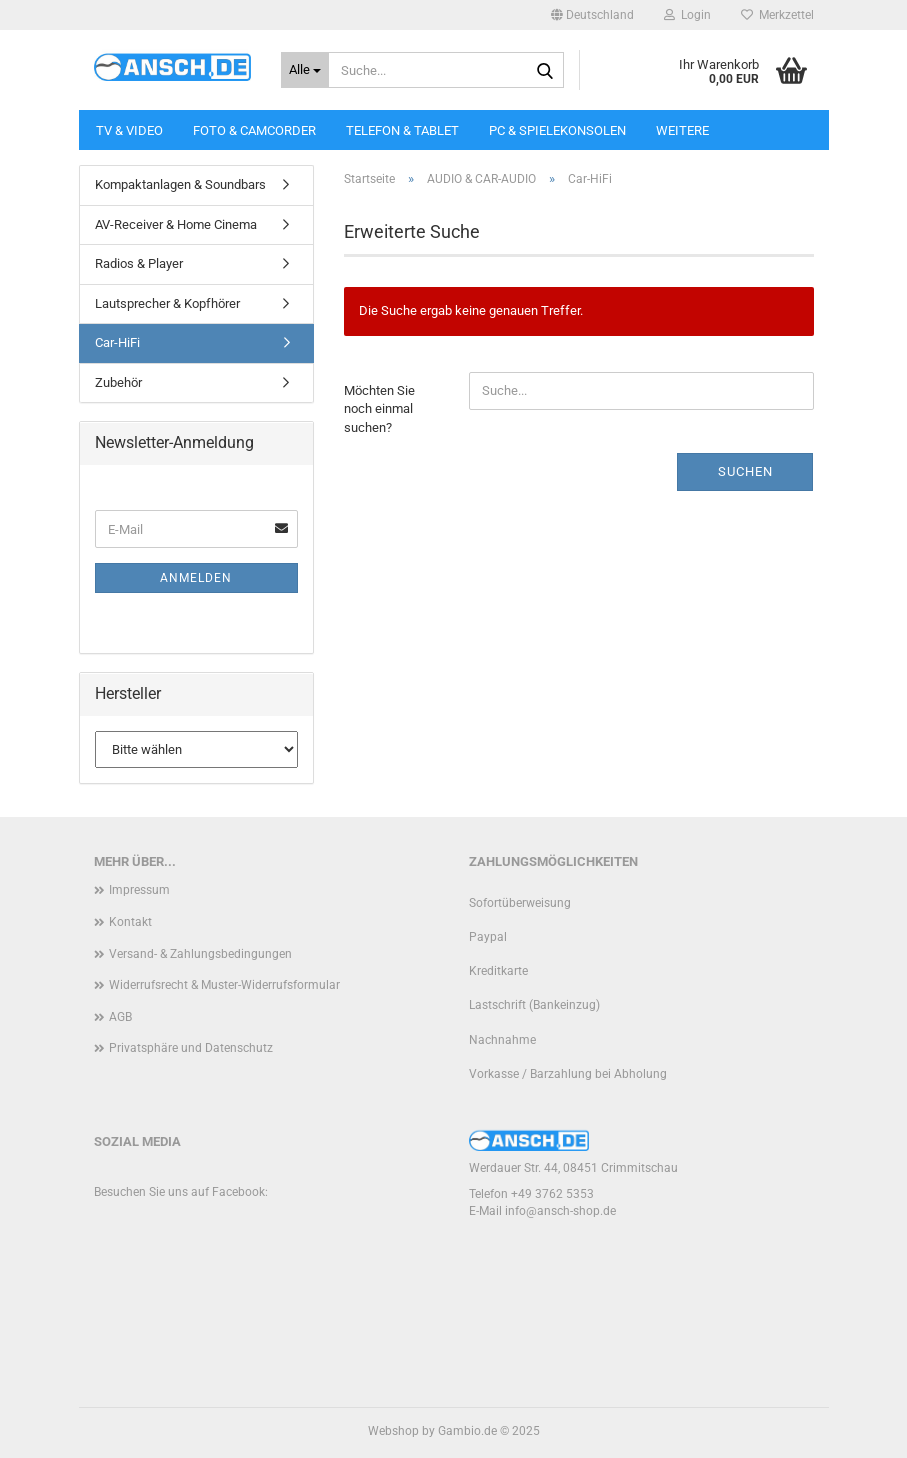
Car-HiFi (117, 342)
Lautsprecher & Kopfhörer (167, 303)
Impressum (139, 890)
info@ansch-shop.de (560, 1211)
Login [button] (687, 15)
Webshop (393, 1431)
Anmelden (196, 578)
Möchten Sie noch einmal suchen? (379, 409)
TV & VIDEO (129, 130)
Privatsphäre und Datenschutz (191, 1048)
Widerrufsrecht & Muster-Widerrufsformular (224, 985)
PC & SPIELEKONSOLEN (557, 130)
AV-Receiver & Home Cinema (176, 224)
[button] (592, 15)
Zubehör (118, 382)
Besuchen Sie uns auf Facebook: (181, 1192)
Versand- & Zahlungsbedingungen (200, 954)
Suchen (745, 471)
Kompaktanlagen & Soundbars (180, 184)
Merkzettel (777, 15)
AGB (120, 1017)
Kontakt (130, 922)
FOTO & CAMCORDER (254, 130)
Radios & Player (139, 263)
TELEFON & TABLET (402, 130)
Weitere (682, 130)
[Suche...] (305, 70)
